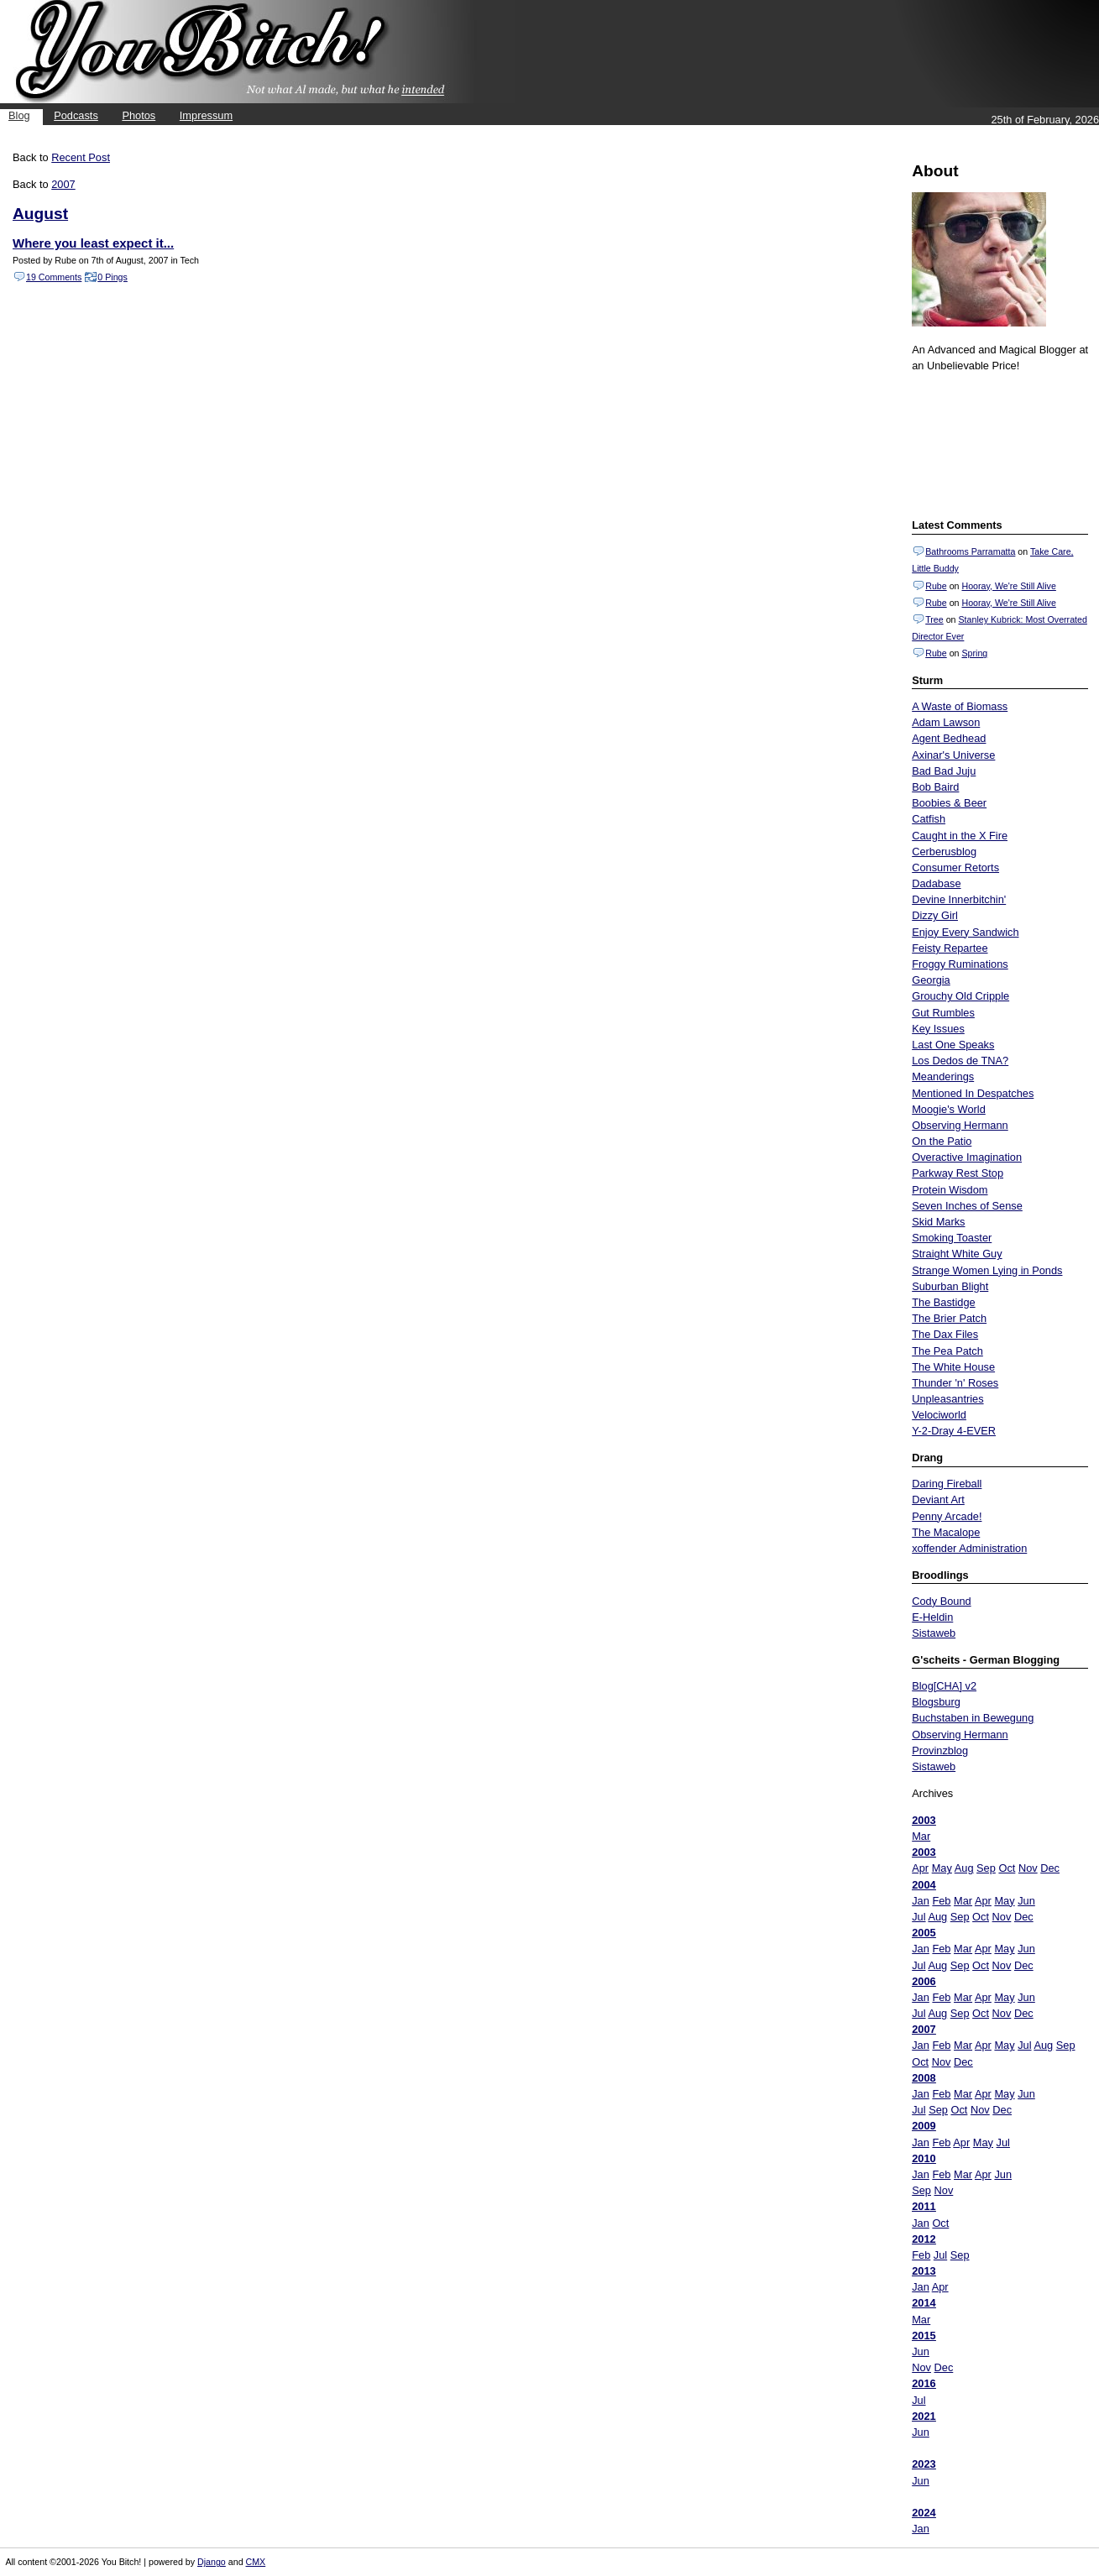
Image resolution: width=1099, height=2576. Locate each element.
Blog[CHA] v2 (944, 1686)
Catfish (928, 819)
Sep (986, 1868)
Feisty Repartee (949, 948)
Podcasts (76, 115)
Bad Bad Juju (944, 771)
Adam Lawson (946, 722)
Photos (138, 115)
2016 (923, 2383)
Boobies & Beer (949, 803)
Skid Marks (938, 1221)
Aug (964, 1868)
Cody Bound (941, 1601)
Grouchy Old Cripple (960, 996)
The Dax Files (945, 1334)
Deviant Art (938, 1499)
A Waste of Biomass (959, 706)
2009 (923, 2125)
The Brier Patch (949, 1318)
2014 (923, 2302)
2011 (923, 2206)
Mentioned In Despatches (973, 1093)
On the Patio (941, 1141)
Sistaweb (933, 1633)
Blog (19, 115)
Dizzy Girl (935, 915)
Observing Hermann (960, 1125)
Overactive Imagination (967, 1157)
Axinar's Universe (953, 755)
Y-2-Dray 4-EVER (954, 1430)
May (942, 1868)
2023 (923, 2464)
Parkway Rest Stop (957, 1173)
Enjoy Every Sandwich (965, 932)
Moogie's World (949, 1109)
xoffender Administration (969, 1548)
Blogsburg (936, 1702)
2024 (923, 2512)
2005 (923, 1932)
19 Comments (53, 277)
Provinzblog (940, 1750)
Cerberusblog (944, 851)
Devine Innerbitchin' (959, 899)
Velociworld (939, 1414)
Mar (921, 1836)
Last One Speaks (953, 1044)
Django (211, 2562)
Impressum (206, 115)
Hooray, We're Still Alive (1008, 586)
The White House (953, 1367)
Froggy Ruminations (960, 964)
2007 (923, 2029)
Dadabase (936, 883)
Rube (935, 586)
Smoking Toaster (952, 1237)
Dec (1050, 1868)
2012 (923, 2239)
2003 (923, 1820)
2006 (923, 1981)
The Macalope (946, 1532)
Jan (920, 1900)
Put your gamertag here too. (997, 443)
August (40, 213)
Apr (920, 1868)
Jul (918, 1916)
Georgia (931, 980)
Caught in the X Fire (959, 835)
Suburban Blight (950, 1286)
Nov (1028, 1868)
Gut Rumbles (943, 1012)
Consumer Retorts (955, 867)
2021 (923, 2416)
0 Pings (112, 277)
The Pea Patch (947, 1351)
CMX (256, 2562)
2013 (923, 2271)
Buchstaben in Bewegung (973, 1717)
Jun (1026, 1900)
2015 (923, 2335)
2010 (923, 2158)
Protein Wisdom (949, 1189)
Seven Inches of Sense (967, 1205)
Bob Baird (935, 787)
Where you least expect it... (93, 243)
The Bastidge (943, 1302)
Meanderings (943, 1076)
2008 (923, 2078)
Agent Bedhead (949, 738)
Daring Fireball (946, 1483)
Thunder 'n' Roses (955, 1383)
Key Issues (938, 1028)
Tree (934, 619)
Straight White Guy (957, 1253)
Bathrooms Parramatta (970, 551)
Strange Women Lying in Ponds (987, 1270)
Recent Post (80, 157)
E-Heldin (932, 1617)
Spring (974, 653)
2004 (923, 1884)
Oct (1006, 1868)
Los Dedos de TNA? (960, 1060)
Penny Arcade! (946, 1516)
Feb (941, 1900)
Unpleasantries (947, 1399)
